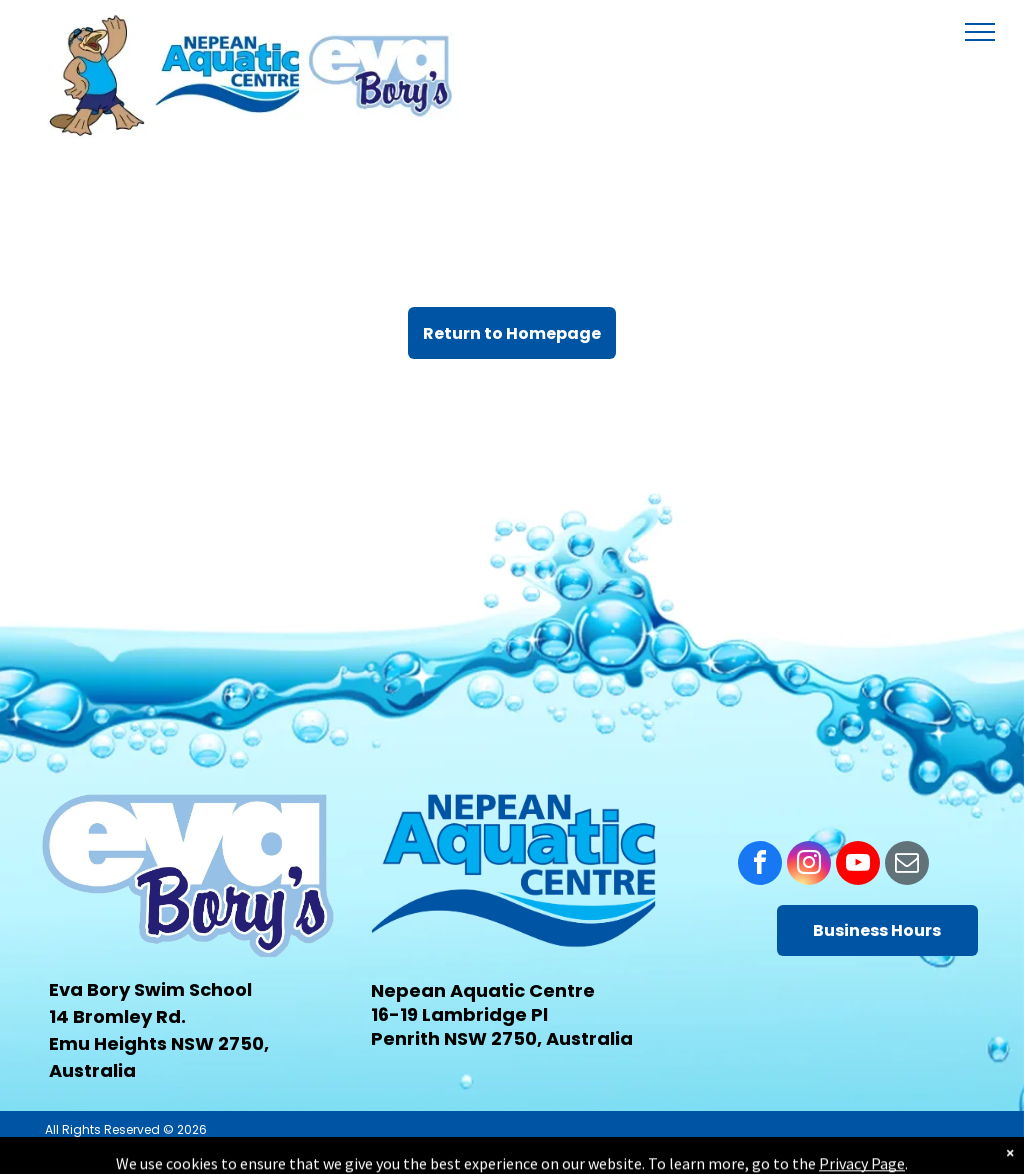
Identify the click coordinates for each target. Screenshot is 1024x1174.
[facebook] (760, 865)
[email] (907, 865)
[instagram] (809, 865)
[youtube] (858, 865)
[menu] (980, 32)
